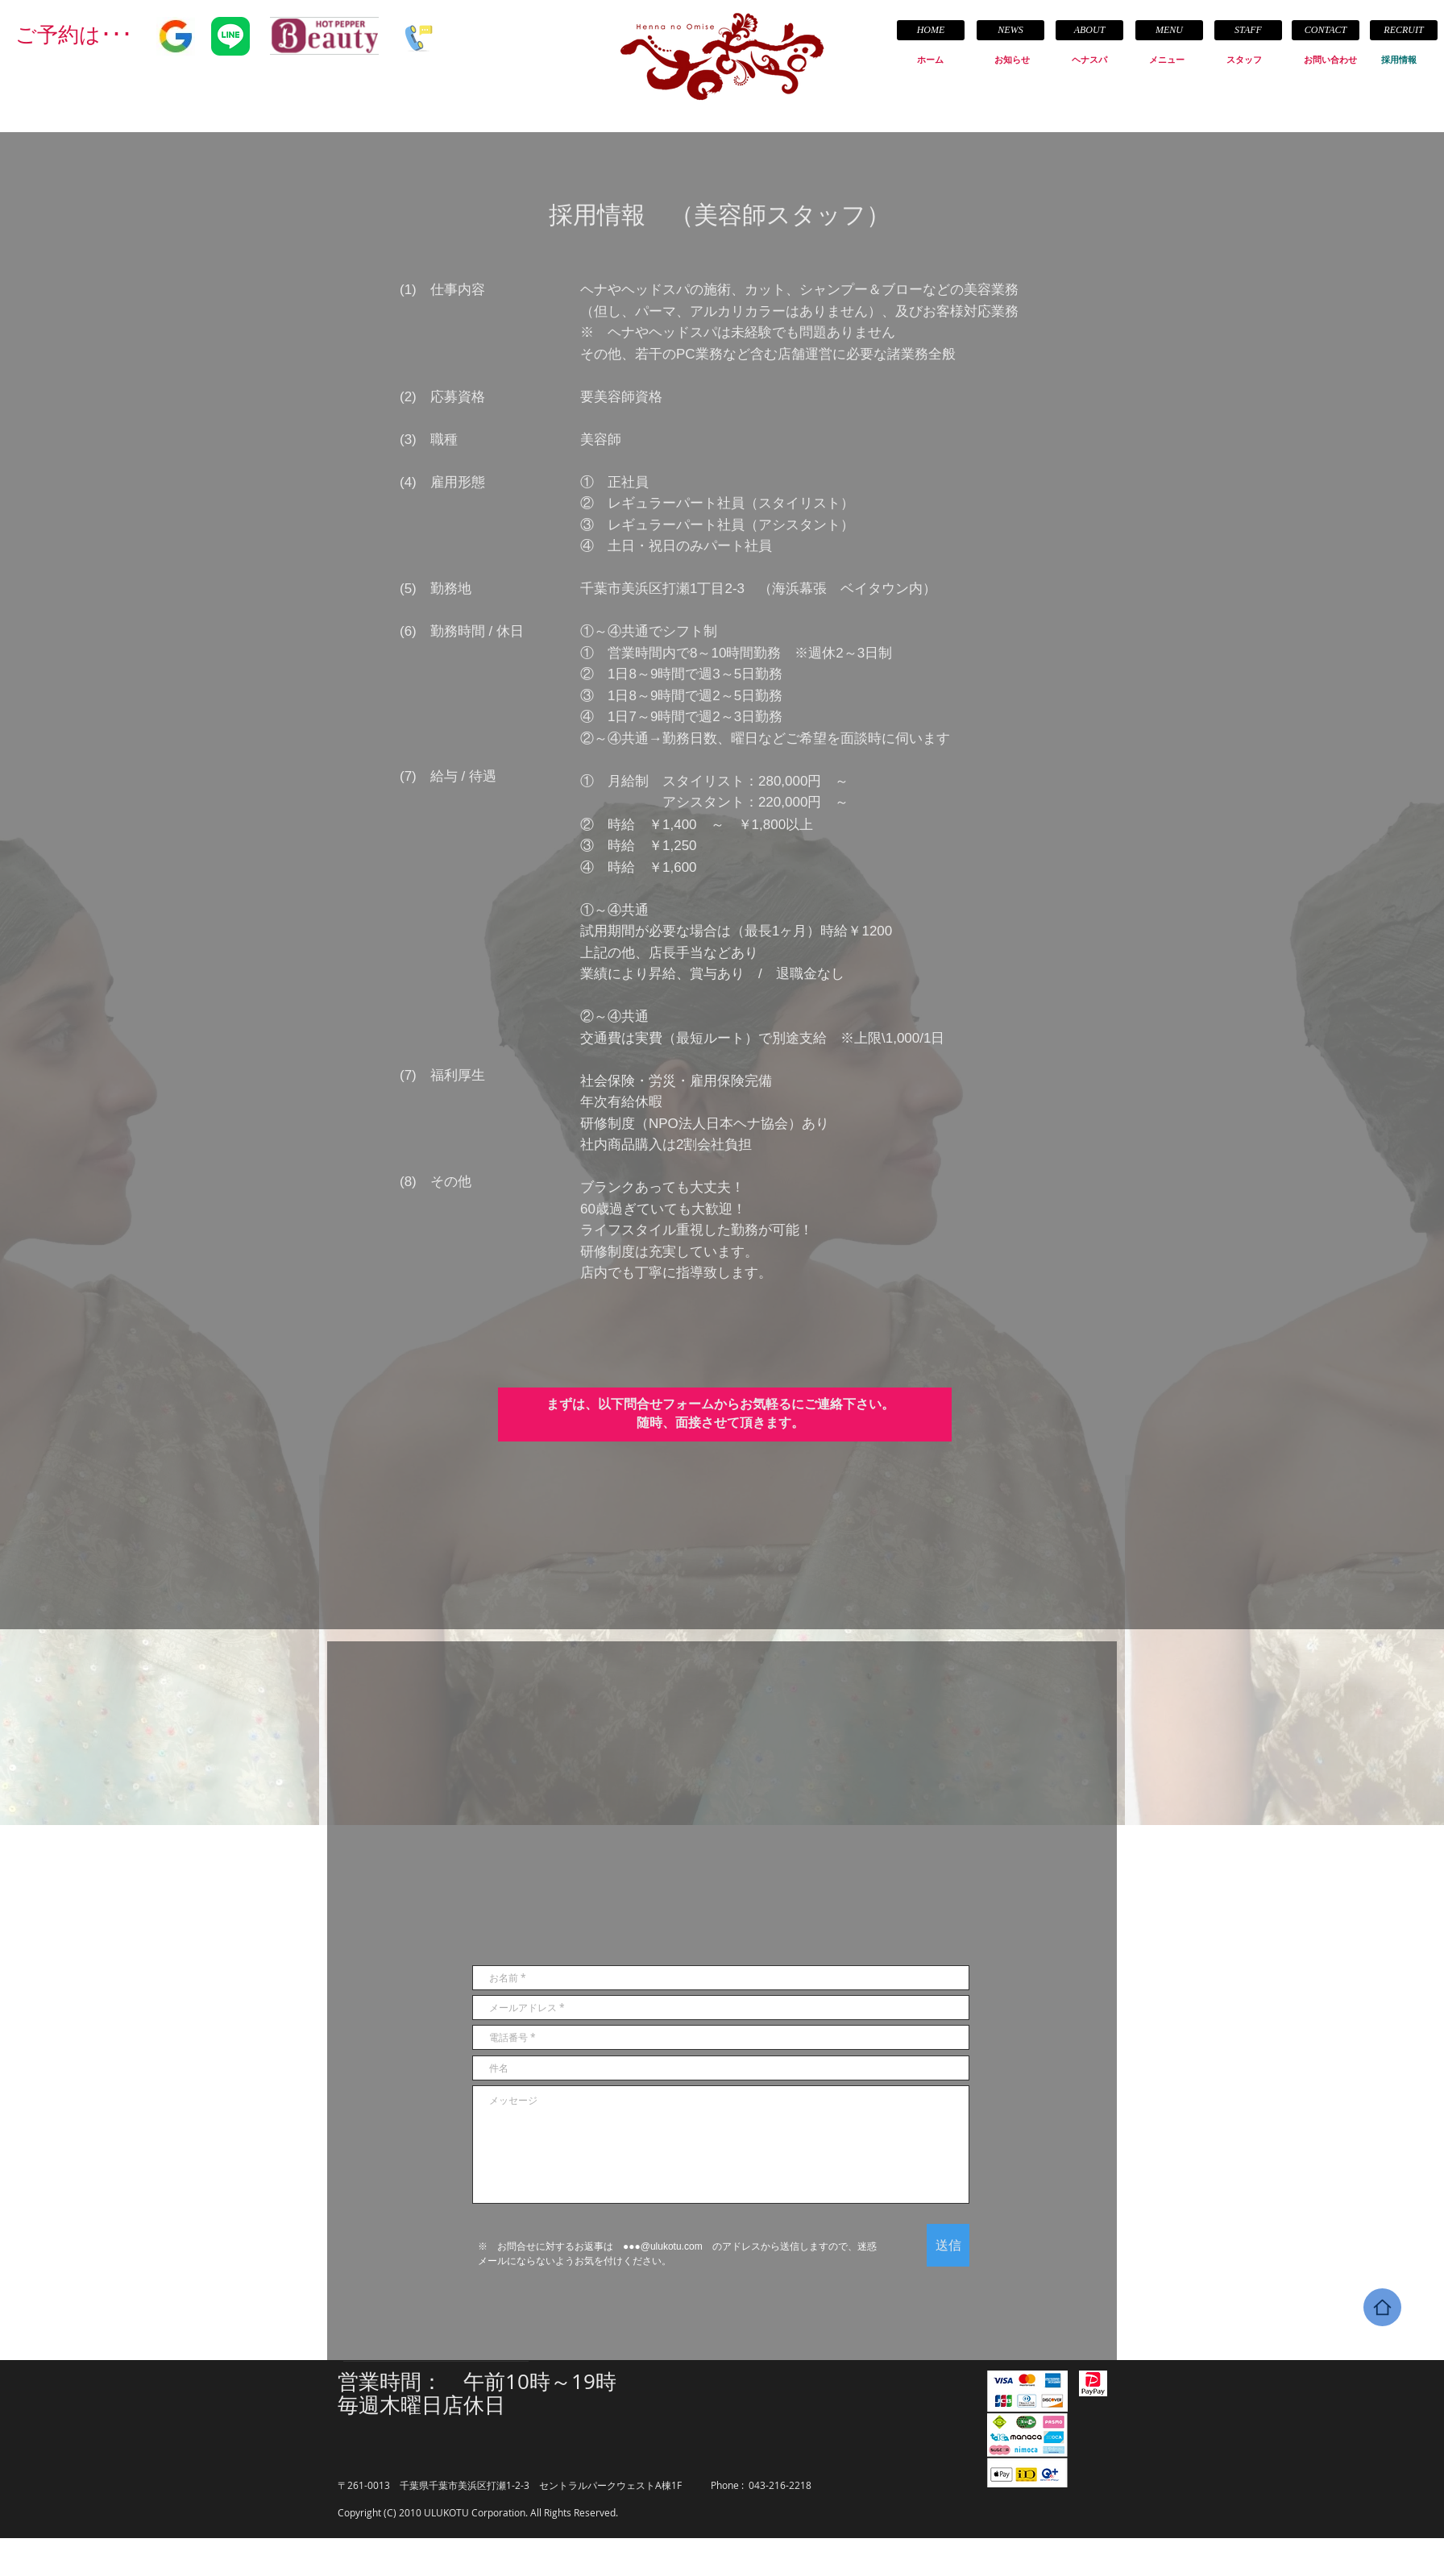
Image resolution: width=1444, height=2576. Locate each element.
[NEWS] (1010, 30)
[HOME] (931, 30)
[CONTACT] (1325, 30)
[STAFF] (1248, 30)
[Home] (1382, 2307)
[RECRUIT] (1404, 30)
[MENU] (1169, 30)
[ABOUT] (1089, 30)
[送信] (948, 2245)
